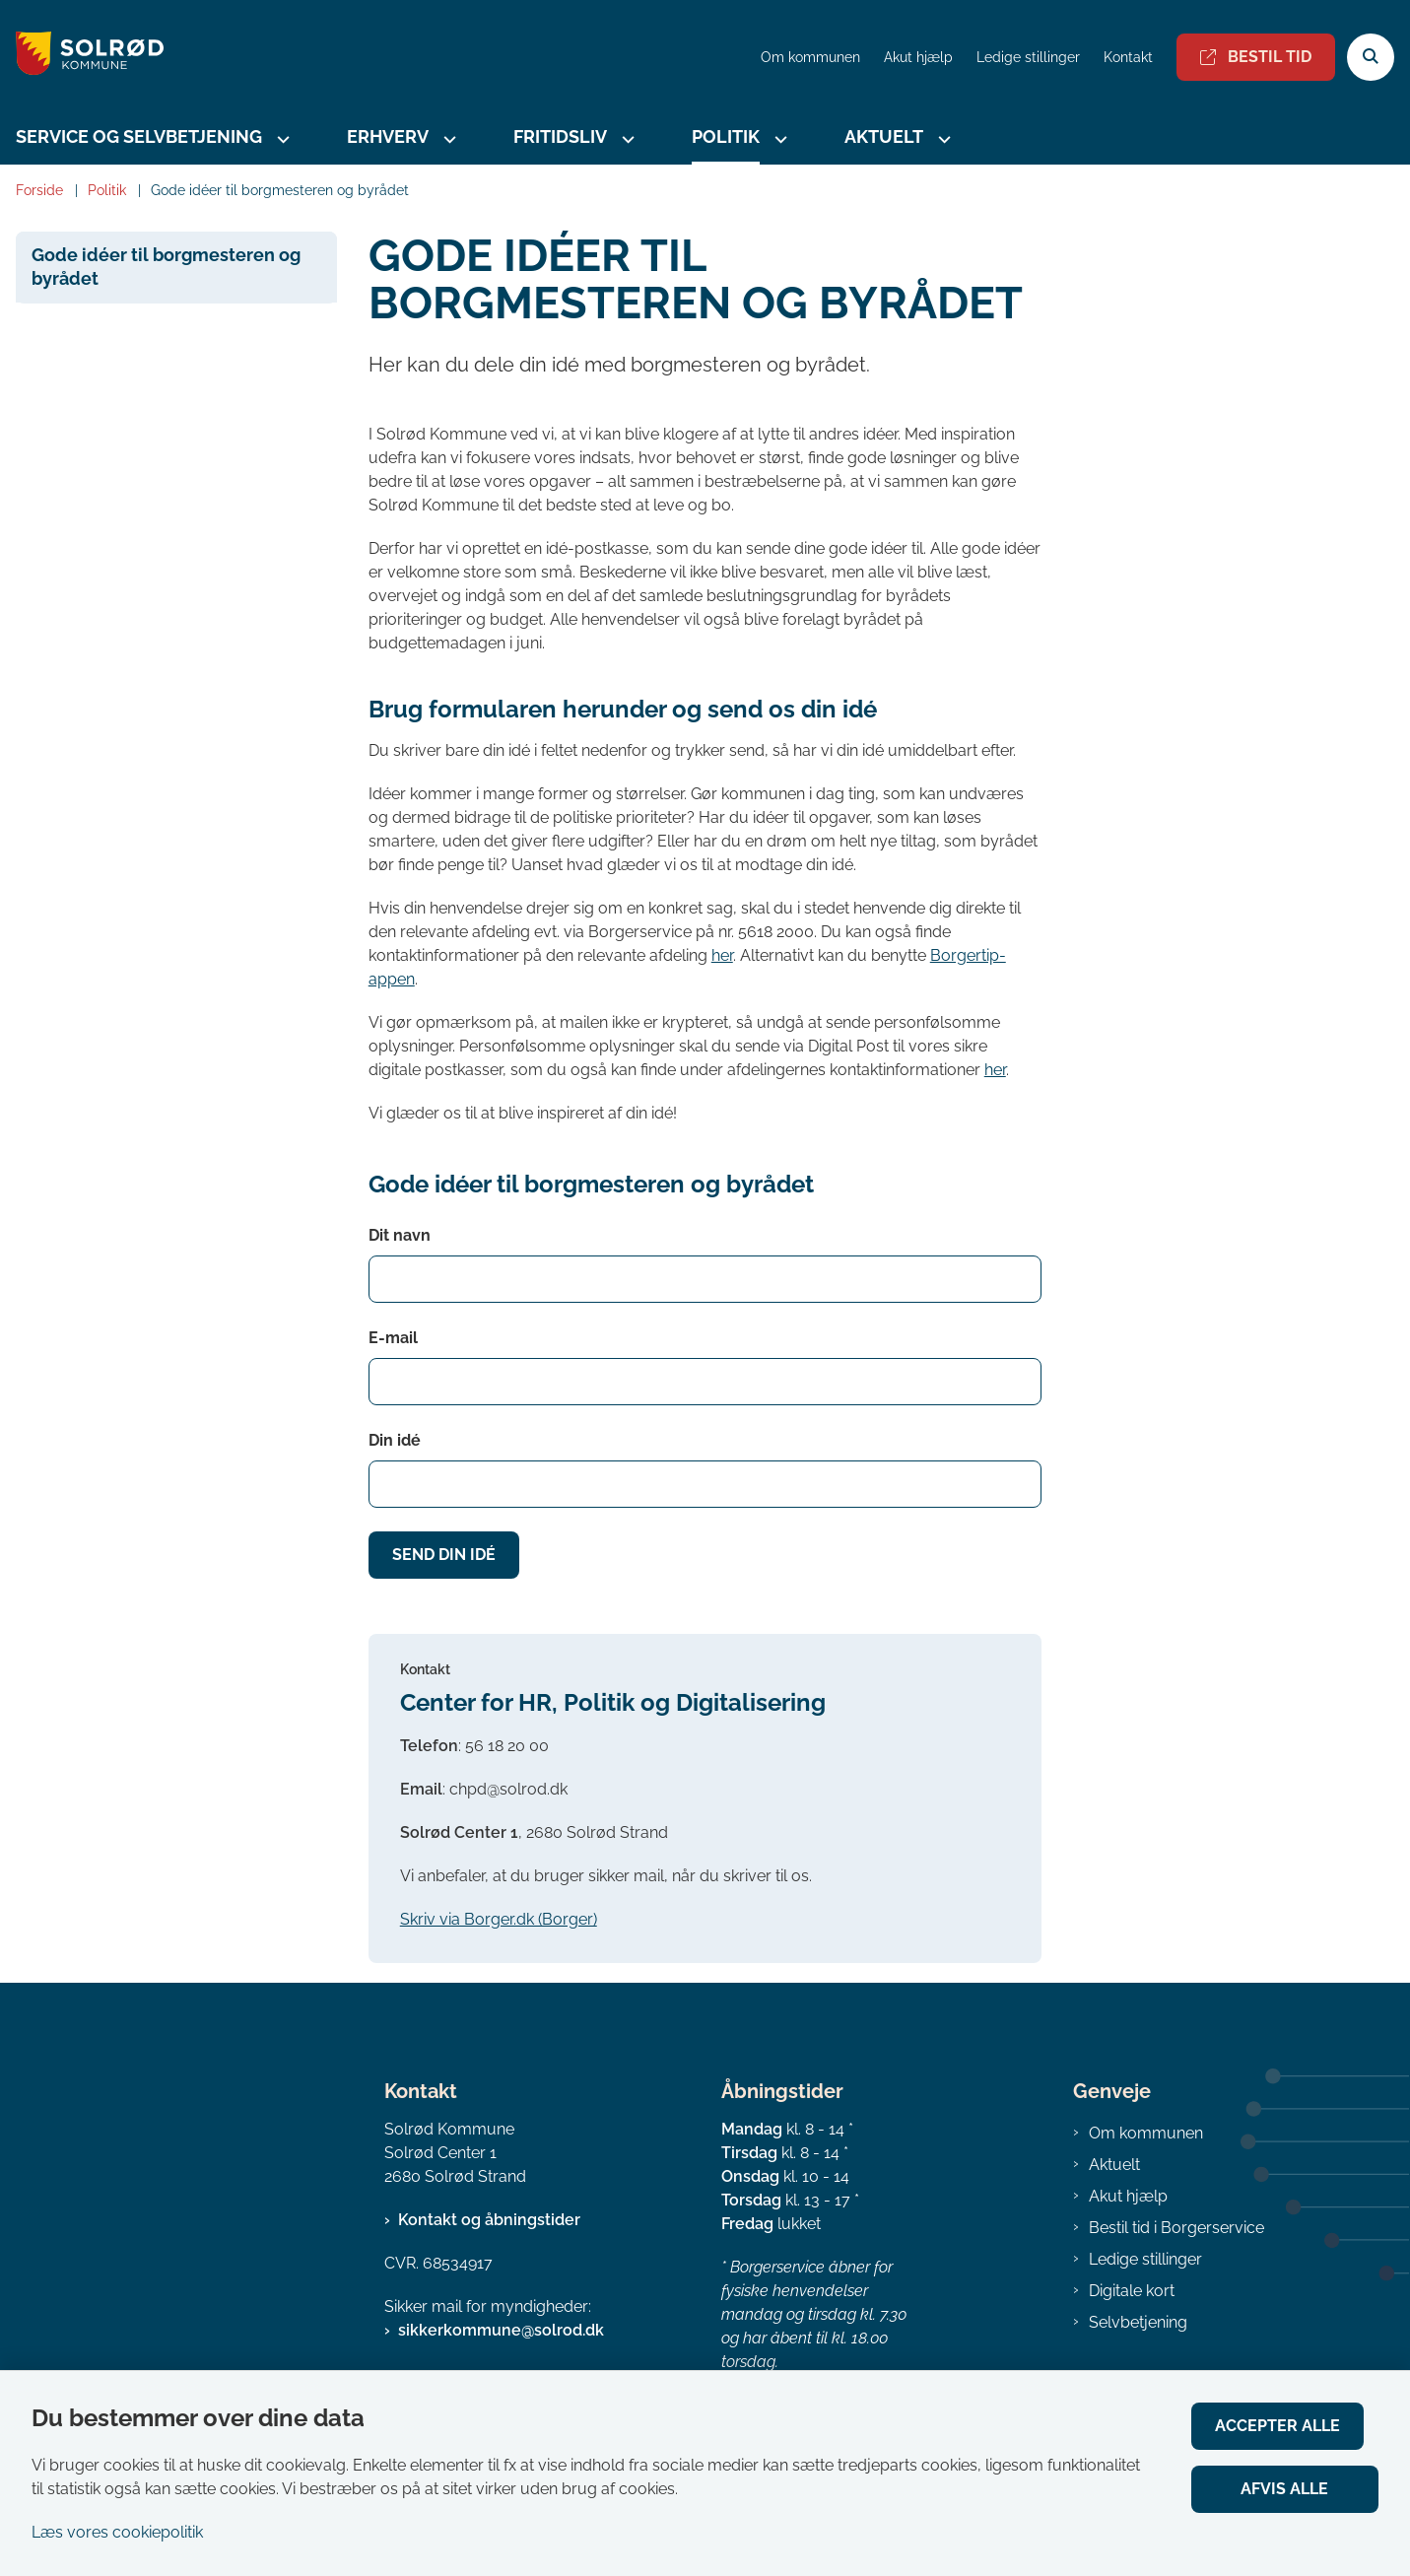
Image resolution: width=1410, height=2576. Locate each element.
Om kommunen (1146, 2133)
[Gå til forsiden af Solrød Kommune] (82, 57)
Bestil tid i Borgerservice (1176, 2227)
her (722, 955)
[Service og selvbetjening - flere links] (281, 139)
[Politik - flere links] (778, 139)
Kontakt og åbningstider (489, 2219)
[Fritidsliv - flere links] (625, 139)
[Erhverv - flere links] (447, 139)
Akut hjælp (1128, 2196)
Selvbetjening (1138, 2322)
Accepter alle (1292, 2425)
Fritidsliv (560, 136)
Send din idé (444, 1554)
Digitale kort (1132, 2290)
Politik (726, 136)
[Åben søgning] (1370, 57)
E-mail (393, 1337)
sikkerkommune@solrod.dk (501, 2330)
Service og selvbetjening (139, 136)
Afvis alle (1292, 2488)
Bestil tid (1255, 56)
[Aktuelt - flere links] (942, 139)
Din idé (395, 1440)
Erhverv (388, 136)
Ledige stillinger (1028, 57)
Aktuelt (883, 136)
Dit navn (400, 1235)
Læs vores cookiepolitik (117, 2532)
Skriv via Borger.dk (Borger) (498, 1919)
